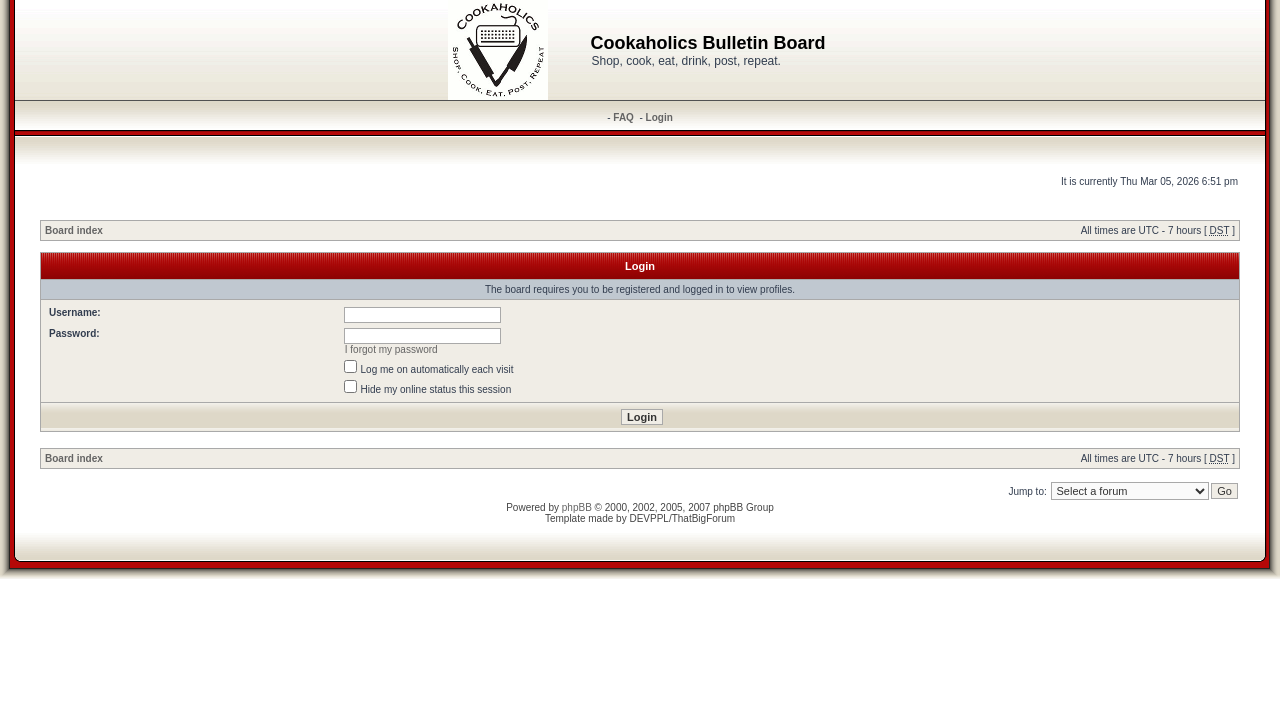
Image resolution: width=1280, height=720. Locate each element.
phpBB (577, 507)
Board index (74, 230)
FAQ (623, 117)
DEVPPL (648, 518)
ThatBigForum (703, 518)
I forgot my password (391, 349)
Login (659, 117)
